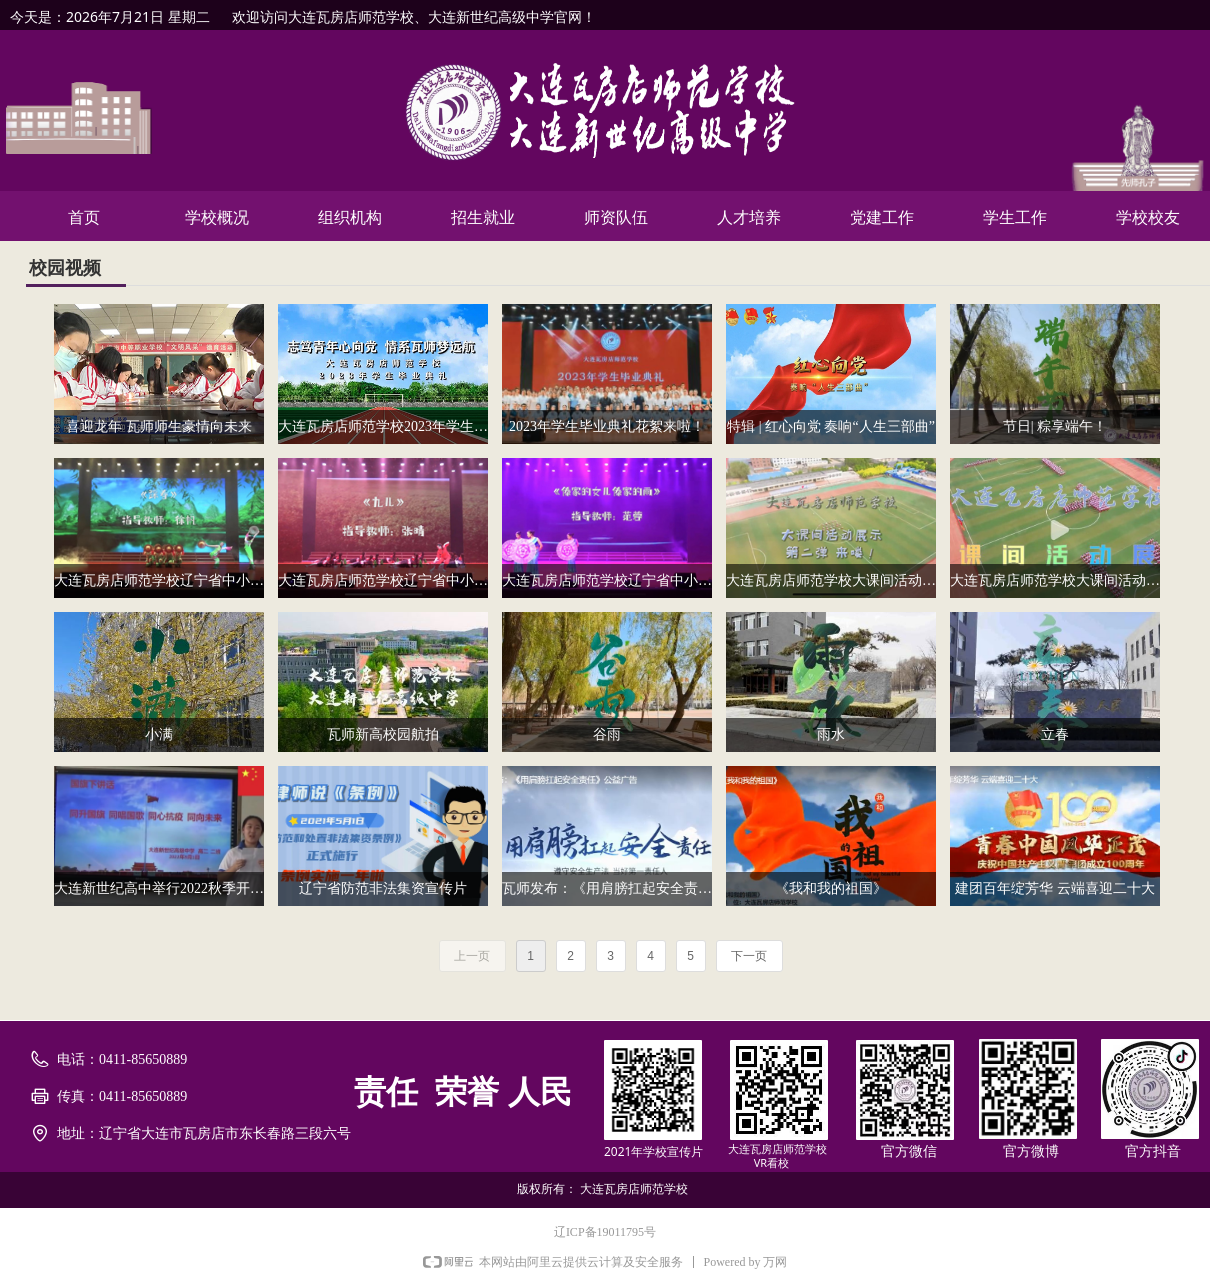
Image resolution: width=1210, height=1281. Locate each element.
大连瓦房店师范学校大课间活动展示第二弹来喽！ (831, 580)
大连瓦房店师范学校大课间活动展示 (1055, 580)
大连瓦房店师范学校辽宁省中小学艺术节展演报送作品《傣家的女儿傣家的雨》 (607, 580)
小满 (159, 734)
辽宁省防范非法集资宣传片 (383, 888)
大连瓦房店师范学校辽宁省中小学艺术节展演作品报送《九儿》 (383, 580)
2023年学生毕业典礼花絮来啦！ (607, 426)
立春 (1055, 734)
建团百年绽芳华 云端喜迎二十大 (1055, 888)
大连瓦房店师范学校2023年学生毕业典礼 (383, 426)
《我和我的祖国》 (831, 888)
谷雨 (607, 734)
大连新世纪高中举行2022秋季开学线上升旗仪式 (159, 888)
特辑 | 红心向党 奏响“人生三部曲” (831, 426)
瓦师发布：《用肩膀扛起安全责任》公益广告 (607, 888)
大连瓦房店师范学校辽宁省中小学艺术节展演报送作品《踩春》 (159, 580)
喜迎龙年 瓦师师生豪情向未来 (159, 426)
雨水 (831, 734)
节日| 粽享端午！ (1055, 426)
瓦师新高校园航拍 (383, 734)
